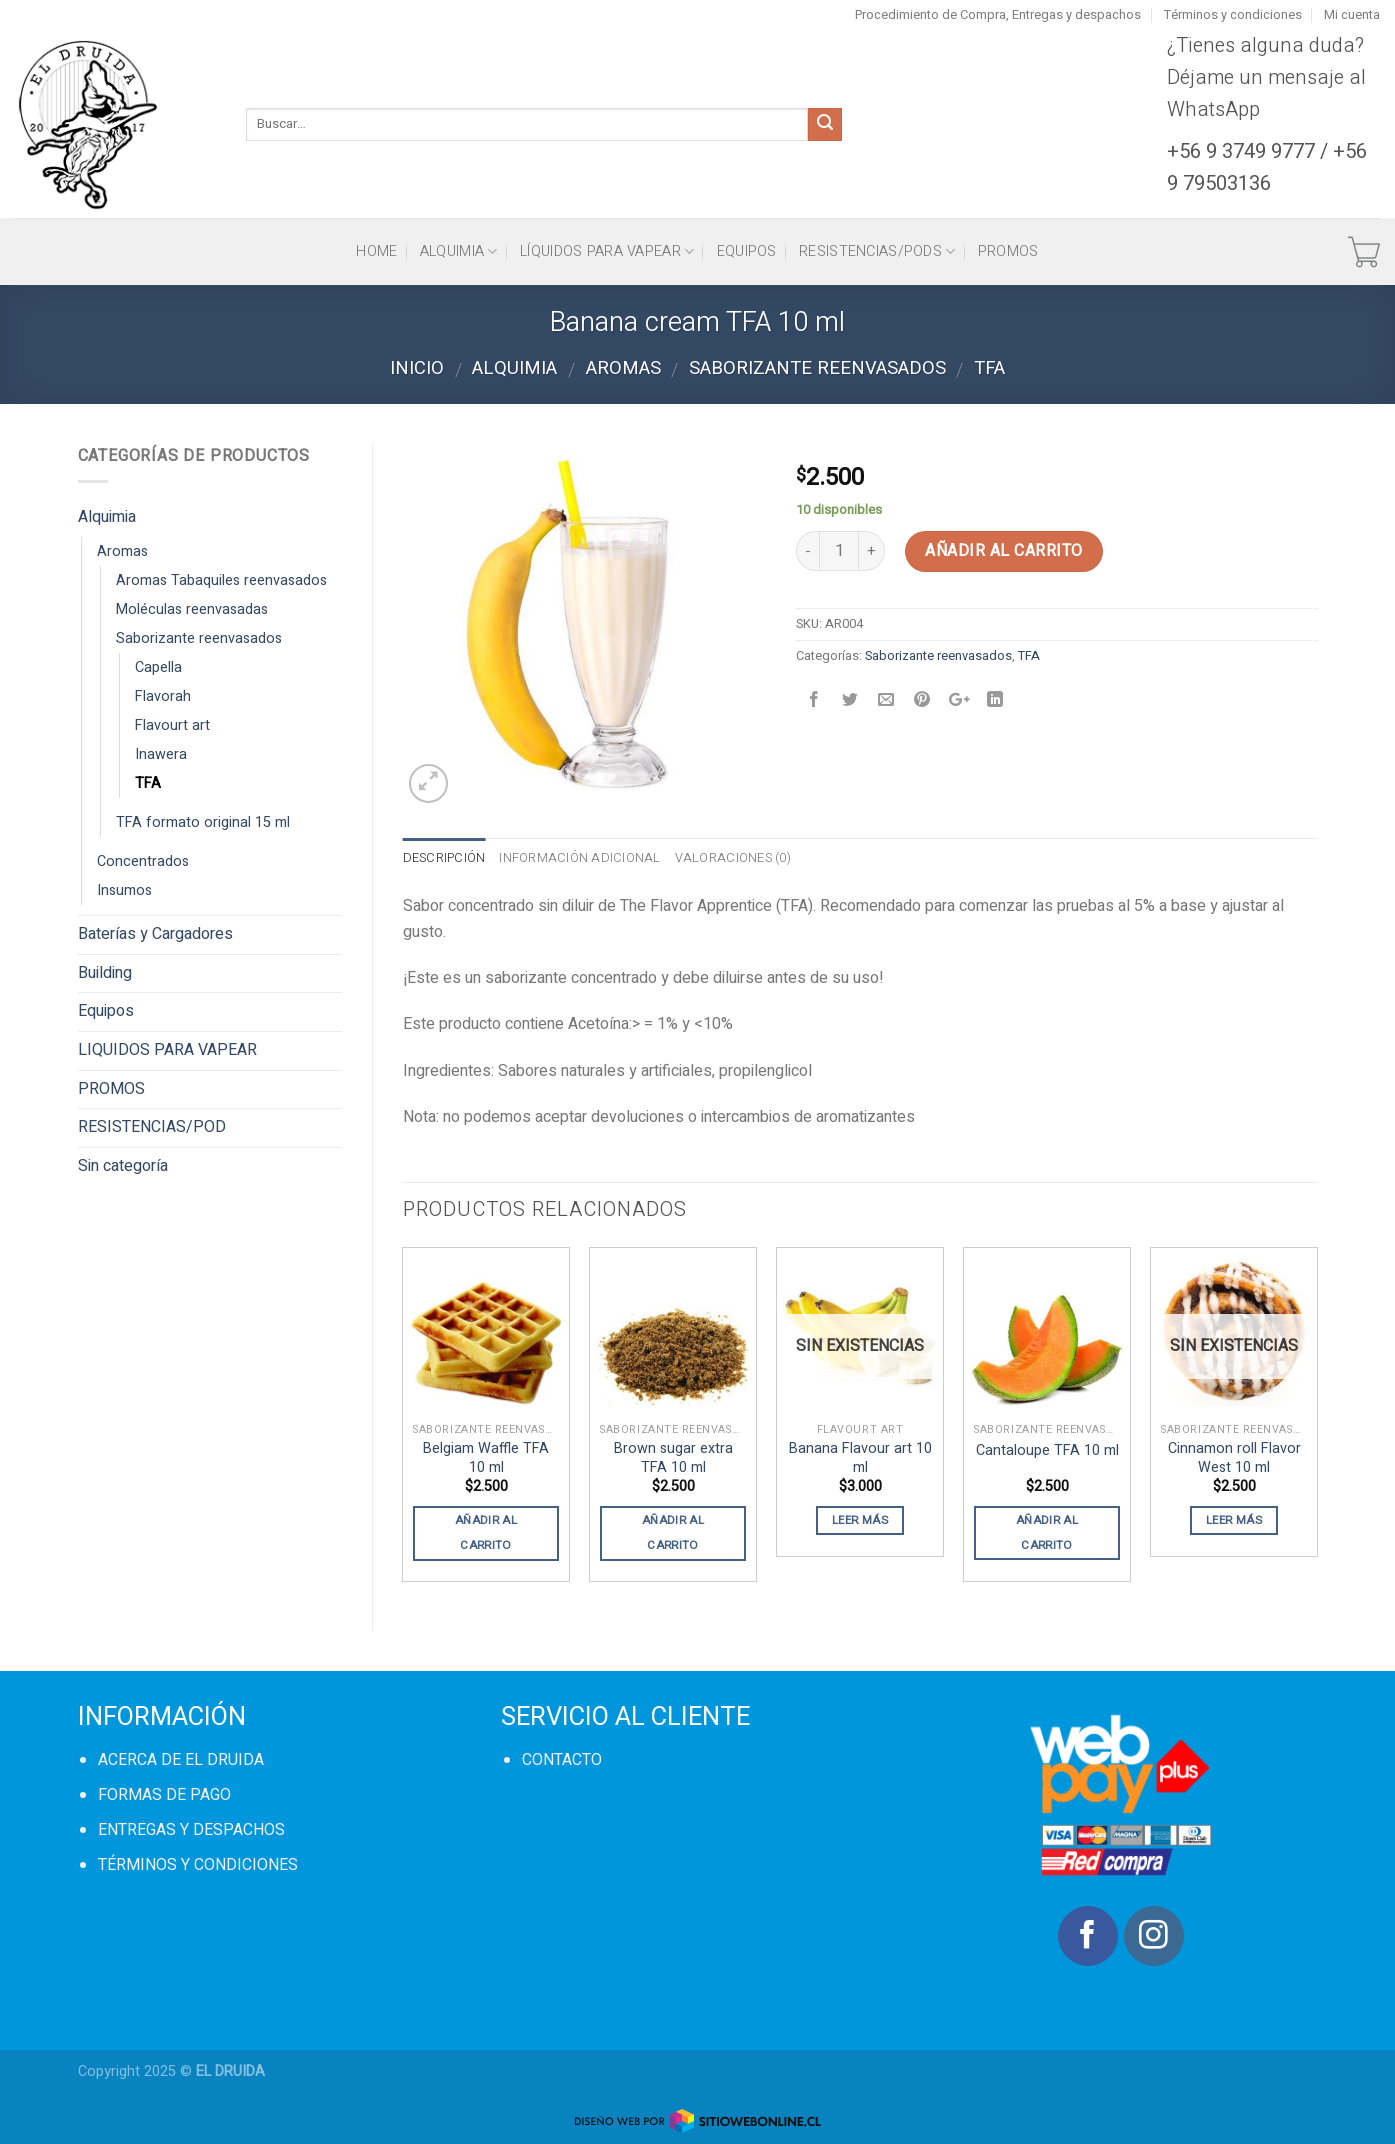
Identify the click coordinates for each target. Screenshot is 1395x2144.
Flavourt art (172, 725)
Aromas (623, 368)
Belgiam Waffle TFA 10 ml (486, 1458)
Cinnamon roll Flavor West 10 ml (1234, 1458)
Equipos (747, 251)
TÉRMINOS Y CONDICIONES (198, 1865)
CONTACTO (562, 1760)
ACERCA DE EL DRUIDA (181, 1760)
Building (105, 973)
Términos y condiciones (1233, 15)
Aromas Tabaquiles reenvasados (221, 580)
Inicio (417, 368)
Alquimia (459, 251)
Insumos (124, 890)
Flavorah (163, 696)
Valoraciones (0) (733, 858)
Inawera (161, 754)
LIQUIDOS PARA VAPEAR (167, 1050)
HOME (376, 251)
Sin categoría (123, 1166)
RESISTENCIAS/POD (152, 1127)
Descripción (444, 858)
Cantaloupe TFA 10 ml (1047, 1451)
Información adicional (579, 858)
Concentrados (143, 861)
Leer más (860, 1520)
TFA (989, 368)
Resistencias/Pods (877, 251)
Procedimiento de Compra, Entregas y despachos (998, 15)
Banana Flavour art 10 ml (860, 1458)
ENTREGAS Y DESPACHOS (191, 1830)
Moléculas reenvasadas (192, 609)
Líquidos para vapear (607, 251)
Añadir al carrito (1003, 551)
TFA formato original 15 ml (203, 822)
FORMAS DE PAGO (164, 1795)
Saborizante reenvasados (817, 368)
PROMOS (1008, 251)
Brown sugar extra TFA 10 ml (673, 1458)
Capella (158, 667)
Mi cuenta (1352, 15)
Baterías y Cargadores (155, 934)
